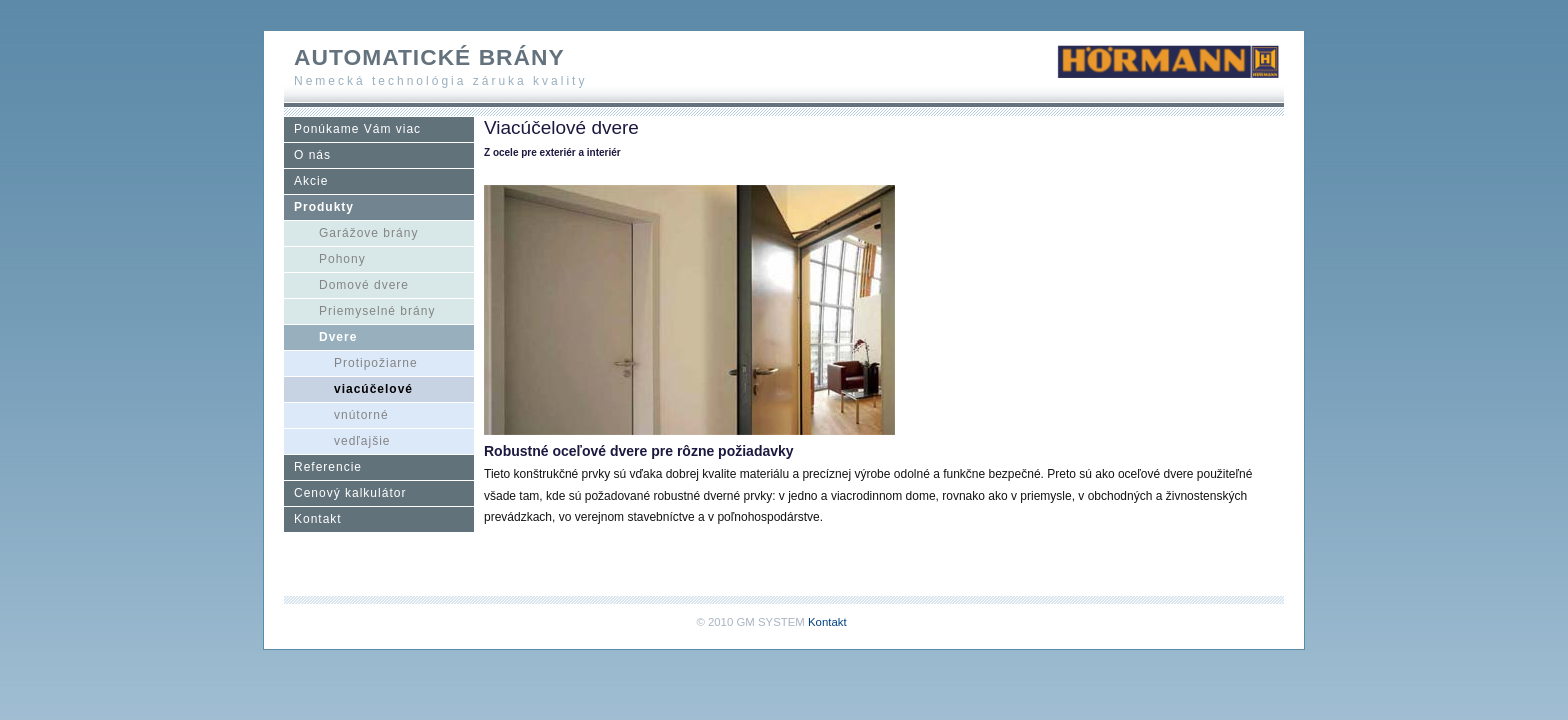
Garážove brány (368, 233)
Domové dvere (364, 285)
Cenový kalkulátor (350, 493)
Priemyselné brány (377, 311)
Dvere (338, 337)
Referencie (328, 467)
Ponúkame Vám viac (357, 129)
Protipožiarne (376, 363)
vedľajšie (362, 441)
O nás (312, 155)
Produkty (324, 207)
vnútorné (361, 415)
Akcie (311, 181)
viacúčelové (373, 389)
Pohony (342, 259)
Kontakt (318, 519)
